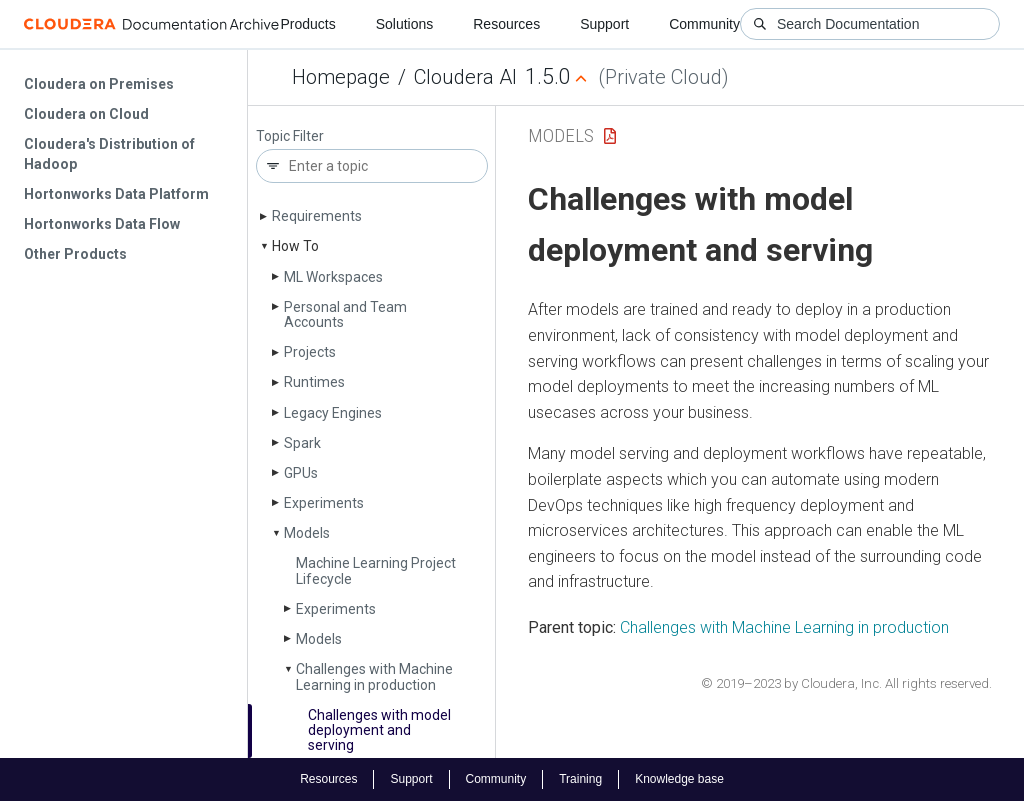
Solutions (405, 24)
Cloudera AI (465, 77)
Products (307, 24)
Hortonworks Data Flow (102, 224)
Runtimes (314, 382)
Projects (310, 352)
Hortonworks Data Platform (116, 194)
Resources (506, 24)
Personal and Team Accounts (345, 314)
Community (704, 24)
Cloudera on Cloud (86, 114)
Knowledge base (679, 779)
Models (307, 533)
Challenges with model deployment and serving (379, 730)
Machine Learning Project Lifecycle (376, 570)
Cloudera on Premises (99, 84)
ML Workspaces (333, 277)
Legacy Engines (333, 413)
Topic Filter (290, 136)
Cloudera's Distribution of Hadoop (109, 154)
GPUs (301, 473)
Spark (302, 443)
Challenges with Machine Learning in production (374, 676)
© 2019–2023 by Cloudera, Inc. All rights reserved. (846, 683)
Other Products (75, 254)
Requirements (317, 216)
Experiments (324, 503)
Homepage (341, 77)
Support (604, 24)
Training (580, 779)
